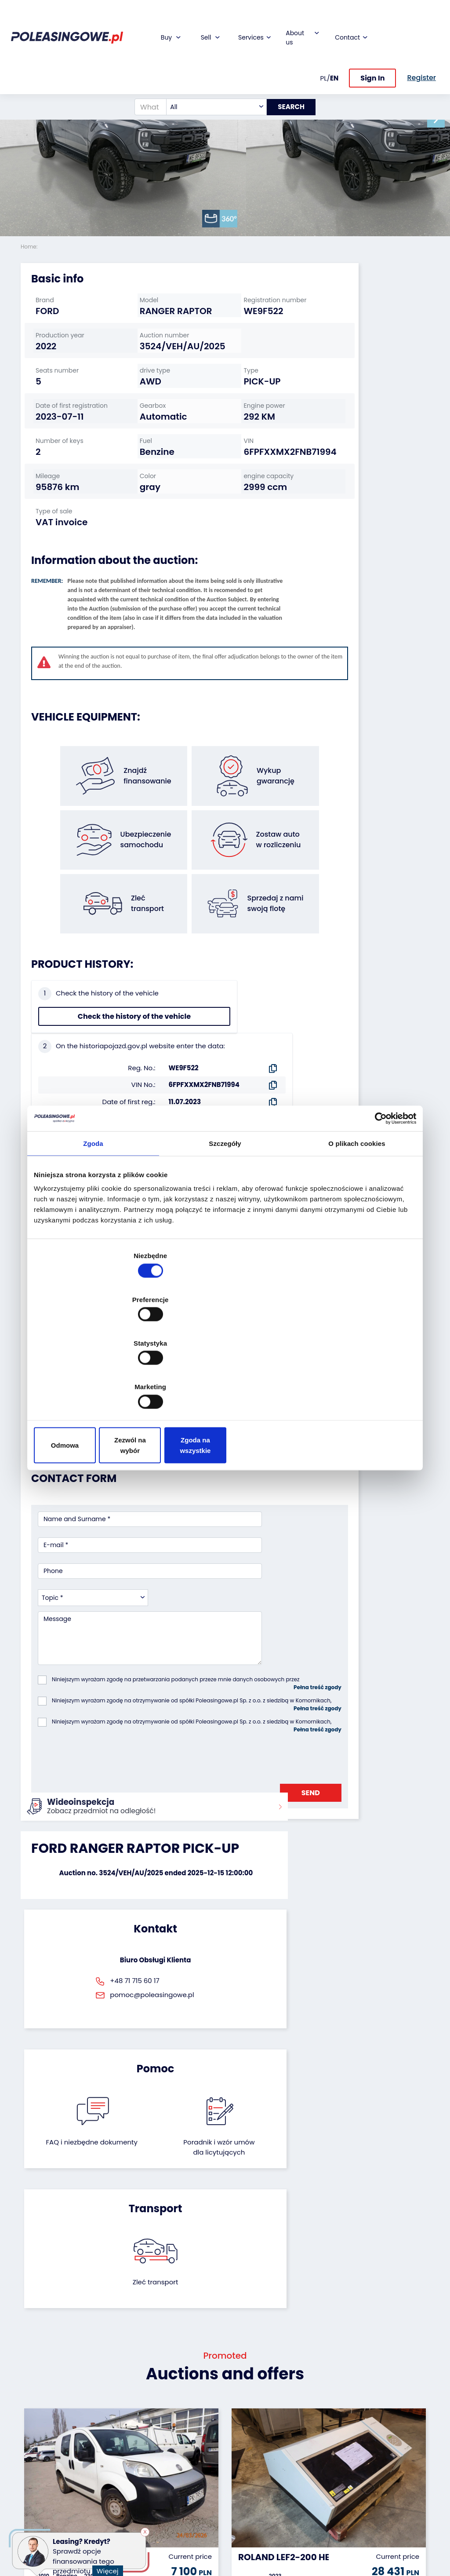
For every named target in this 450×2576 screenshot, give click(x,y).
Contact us (248, 2491)
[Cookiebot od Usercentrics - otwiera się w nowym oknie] (377, 1189)
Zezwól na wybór (225, 1379)
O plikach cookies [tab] (356, 1214)
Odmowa (96, 1379)
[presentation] (104, 1596)
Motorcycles (39, 2515)
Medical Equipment (37, 2487)
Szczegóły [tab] (225, 1214)
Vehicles (33, 2407)
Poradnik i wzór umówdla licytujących (255, 1777)
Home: (30, 246)
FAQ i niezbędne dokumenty (195, 1772)
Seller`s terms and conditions (87, 1174)
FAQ (238, 2515)
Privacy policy (253, 2547)
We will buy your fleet (116, 2411)
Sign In (372, 43)
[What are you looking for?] (144, 72)
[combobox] (210, 72)
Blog (238, 2419)
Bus (26, 2431)
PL (323, 43)
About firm (248, 2407)
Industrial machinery (37, 2447)
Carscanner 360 (185, 2483)
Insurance (176, 2431)
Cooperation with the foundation (251, 2439)
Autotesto (176, 2507)
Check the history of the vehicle (68, 1061)
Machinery (37, 2503)
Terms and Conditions (248, 2531)
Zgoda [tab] (93, 1214)
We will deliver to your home (182, 2467)
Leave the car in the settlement (115, 2431)
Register (244, 2503)
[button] (441, 119)
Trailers (32, 2419)
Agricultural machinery (38, 2467)
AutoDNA (175, 2495)
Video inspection (177, 2447)
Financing (176, 2407)
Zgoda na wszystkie (354, 1379)
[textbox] (210, 72)
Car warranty (181, 2419)
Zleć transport (365, 1762)
